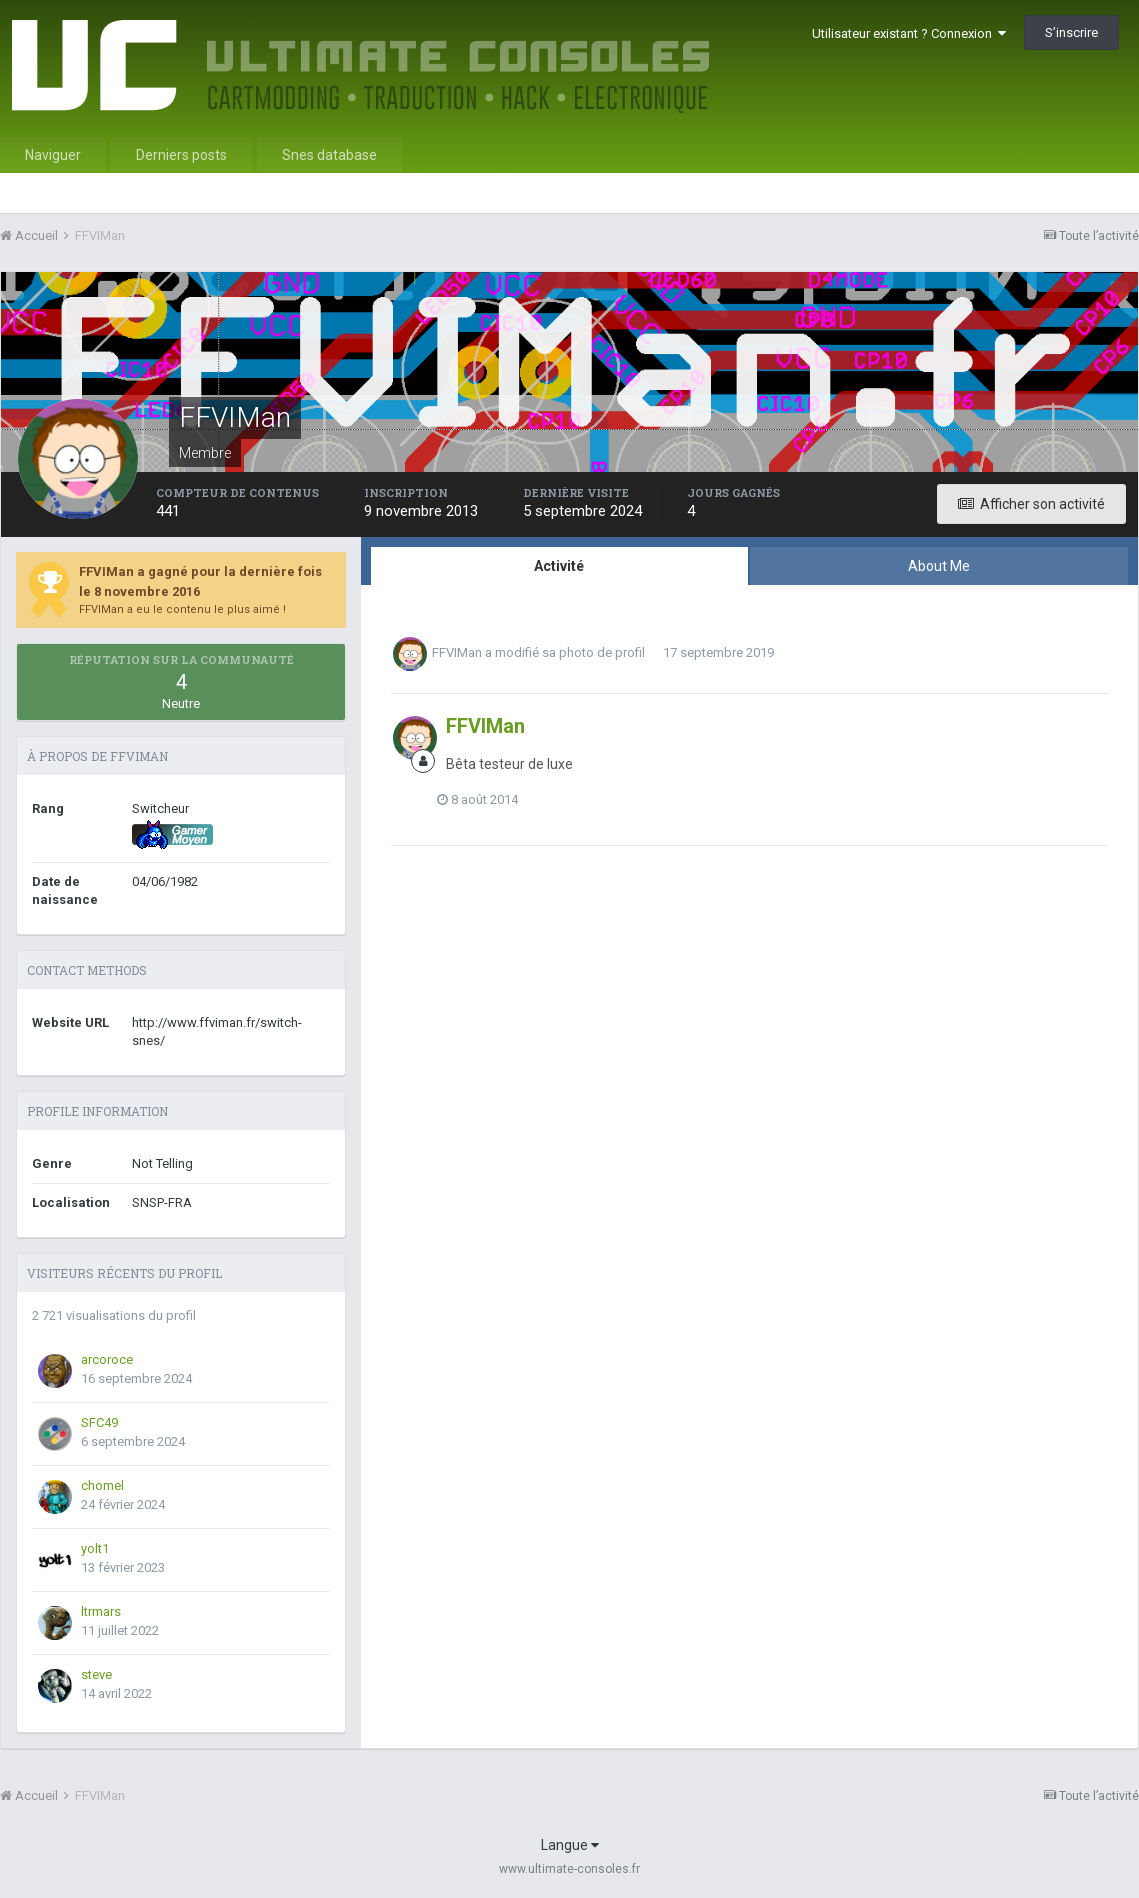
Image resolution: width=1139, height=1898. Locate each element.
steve (96, 1674)
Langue (570, 1845)
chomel (102, 1485)
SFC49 (99, 1422)
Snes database (329, 155)
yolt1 (95, 1548)
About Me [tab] (939, 566)
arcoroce (107, 1359)
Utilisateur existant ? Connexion (909, 33)
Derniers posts (181, 155)
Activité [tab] (559, 566)
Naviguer (53, 155)
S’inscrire (1071, 32)
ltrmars (101, 1611)
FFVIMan (457, 652)
